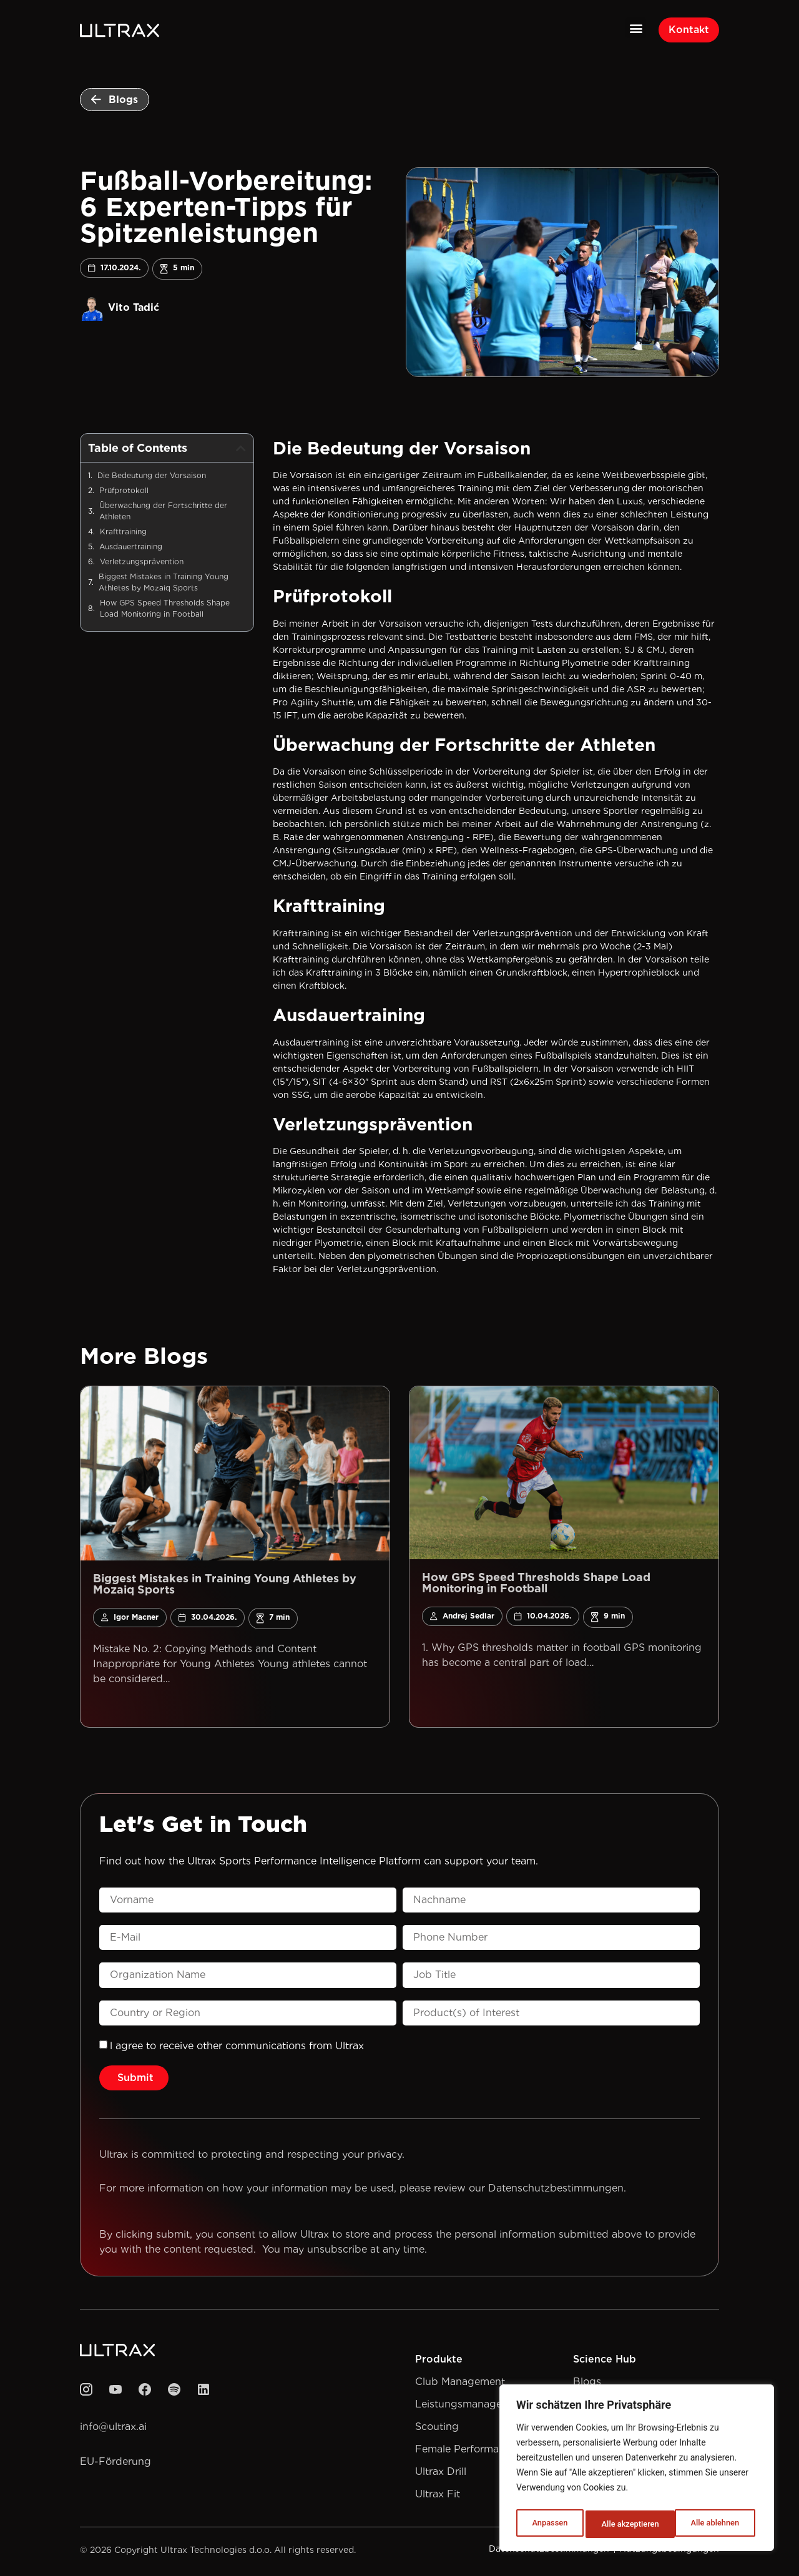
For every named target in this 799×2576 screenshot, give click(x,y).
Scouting (437, 2430)
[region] (636, 2470)
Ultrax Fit (437, 2497)
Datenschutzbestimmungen (556, 2191)
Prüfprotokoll (124, 493)
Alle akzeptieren (713, 2524)
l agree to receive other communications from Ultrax (237, 2049)
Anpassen (548, 2524)
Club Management (460, 2385)
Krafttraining (123, 534)
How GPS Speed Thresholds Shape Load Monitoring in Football (165, 611)
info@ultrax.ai (113, 2430)
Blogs (587, 2385)
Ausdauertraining (130, 549)
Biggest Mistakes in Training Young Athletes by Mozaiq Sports (163, 585)
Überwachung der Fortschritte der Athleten (163, 514)
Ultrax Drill (440, 2475)
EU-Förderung (115, 2465)
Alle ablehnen (624, 2524)
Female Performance (465, 2452)
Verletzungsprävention (142, 564)
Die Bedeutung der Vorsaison (151, 478)
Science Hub (604, 2362)
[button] (635, 27)
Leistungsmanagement (471, 2407)
